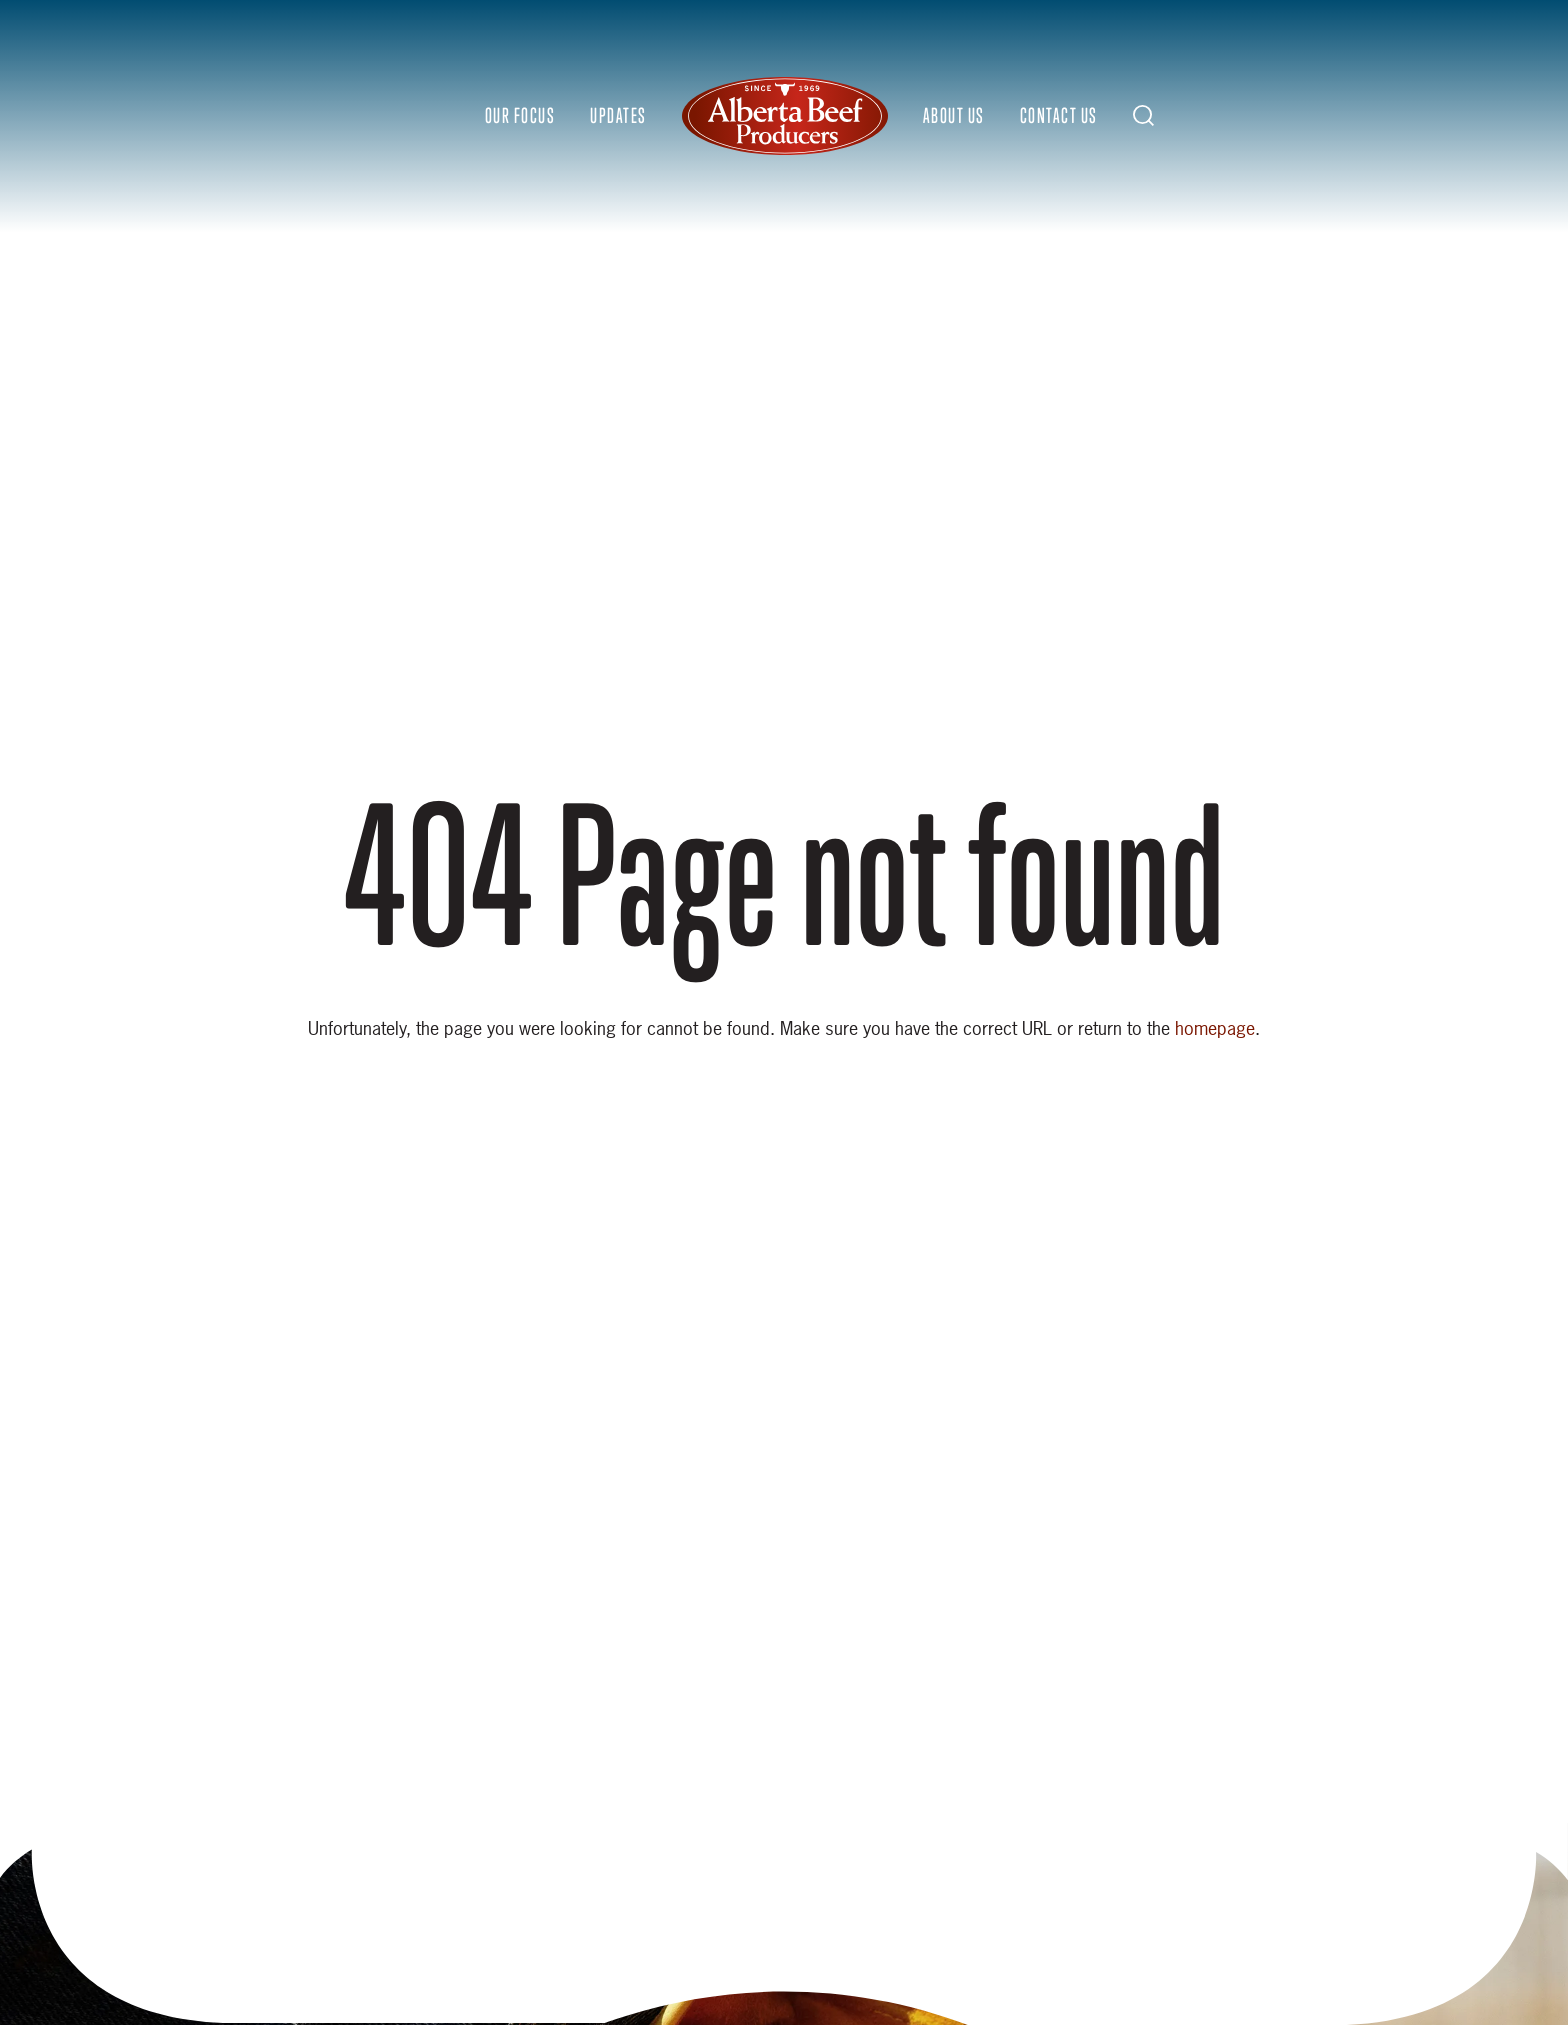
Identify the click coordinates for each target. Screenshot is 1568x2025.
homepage (1215, 1028)
